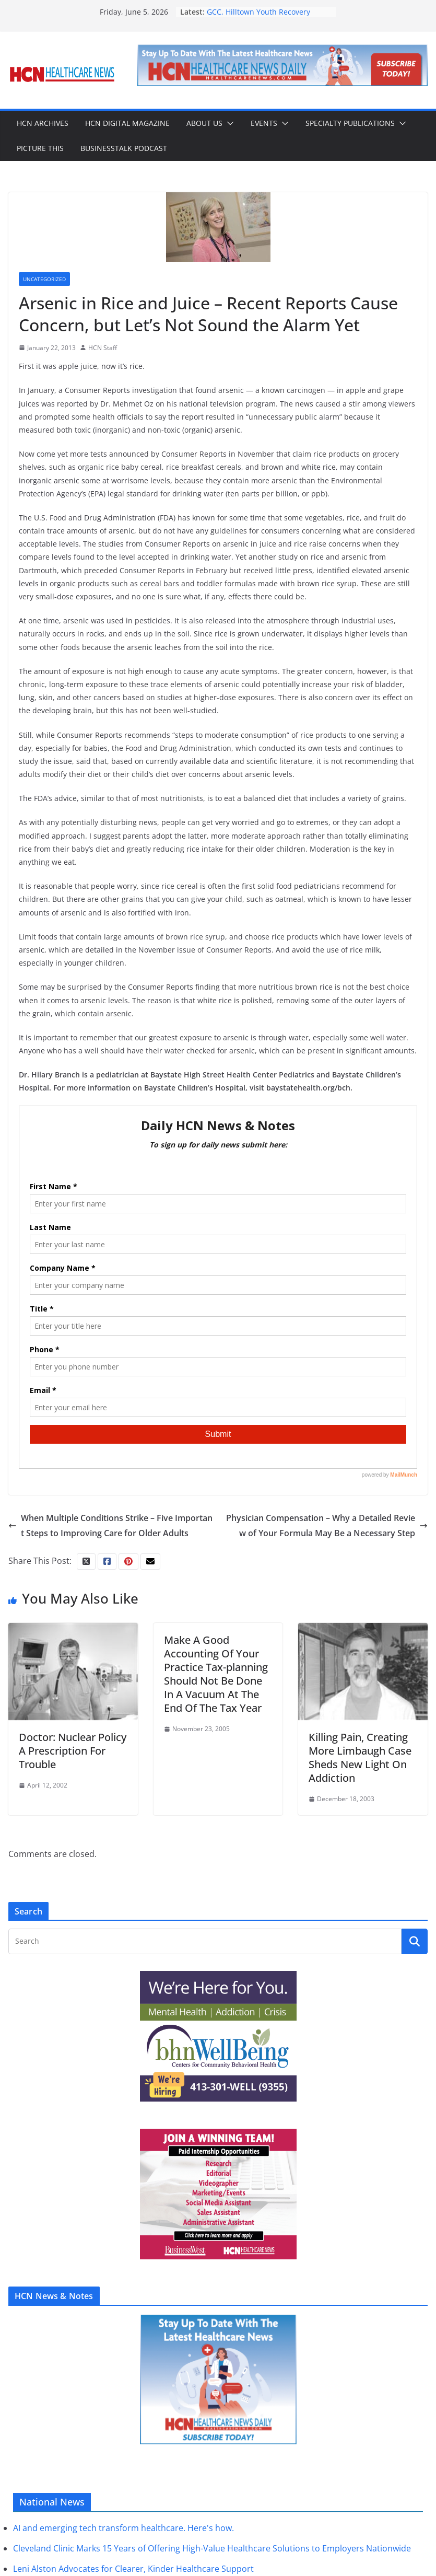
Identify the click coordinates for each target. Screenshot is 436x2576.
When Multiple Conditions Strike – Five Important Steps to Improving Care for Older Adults (110, 1525)
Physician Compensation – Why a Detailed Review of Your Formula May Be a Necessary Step (327, 1525)
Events (264, 123)
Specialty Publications (350, 123)
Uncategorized (44, 279)
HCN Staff (102, 347)
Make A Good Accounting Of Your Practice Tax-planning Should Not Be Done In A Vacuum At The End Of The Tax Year (216, 1674)
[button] (228, 123)
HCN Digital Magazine (127, 123)
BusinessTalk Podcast (123, 148)
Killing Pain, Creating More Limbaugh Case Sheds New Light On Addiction (360, 1757)
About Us (204, 123)
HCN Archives (42, 123)
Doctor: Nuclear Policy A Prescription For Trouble (72, 1750)
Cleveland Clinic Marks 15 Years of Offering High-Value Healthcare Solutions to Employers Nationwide (212, 2548)
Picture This (40, 148)
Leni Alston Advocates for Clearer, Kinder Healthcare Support (133, 2568)
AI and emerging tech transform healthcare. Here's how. (123, 2528)
